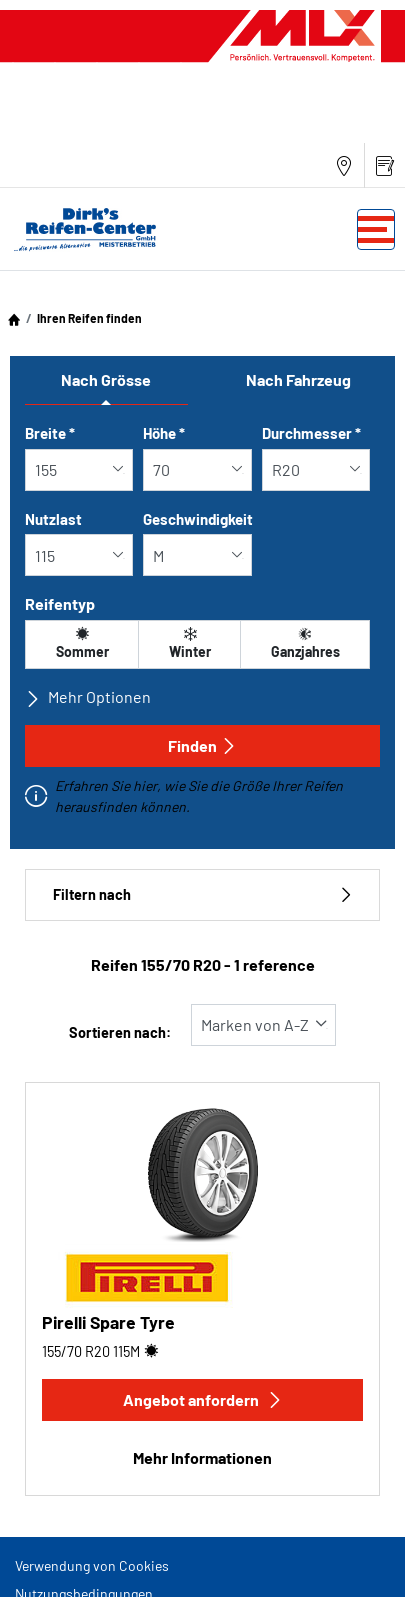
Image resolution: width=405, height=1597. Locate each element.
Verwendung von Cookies (92, 1565)
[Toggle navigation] (376, 229)
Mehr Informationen (202, 1457)
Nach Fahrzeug (298, 379)
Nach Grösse (106, 379)
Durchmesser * (311, 433)
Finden (202, 745)
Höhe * (164, 433)
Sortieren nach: (120, 1032)
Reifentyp (60, 603)
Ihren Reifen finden (89, 318)
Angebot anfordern (203, 1399)
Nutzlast (53, 519)
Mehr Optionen (88, 697)
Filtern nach (202, 894)
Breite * (50, 433)
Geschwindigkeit (198, 519)
